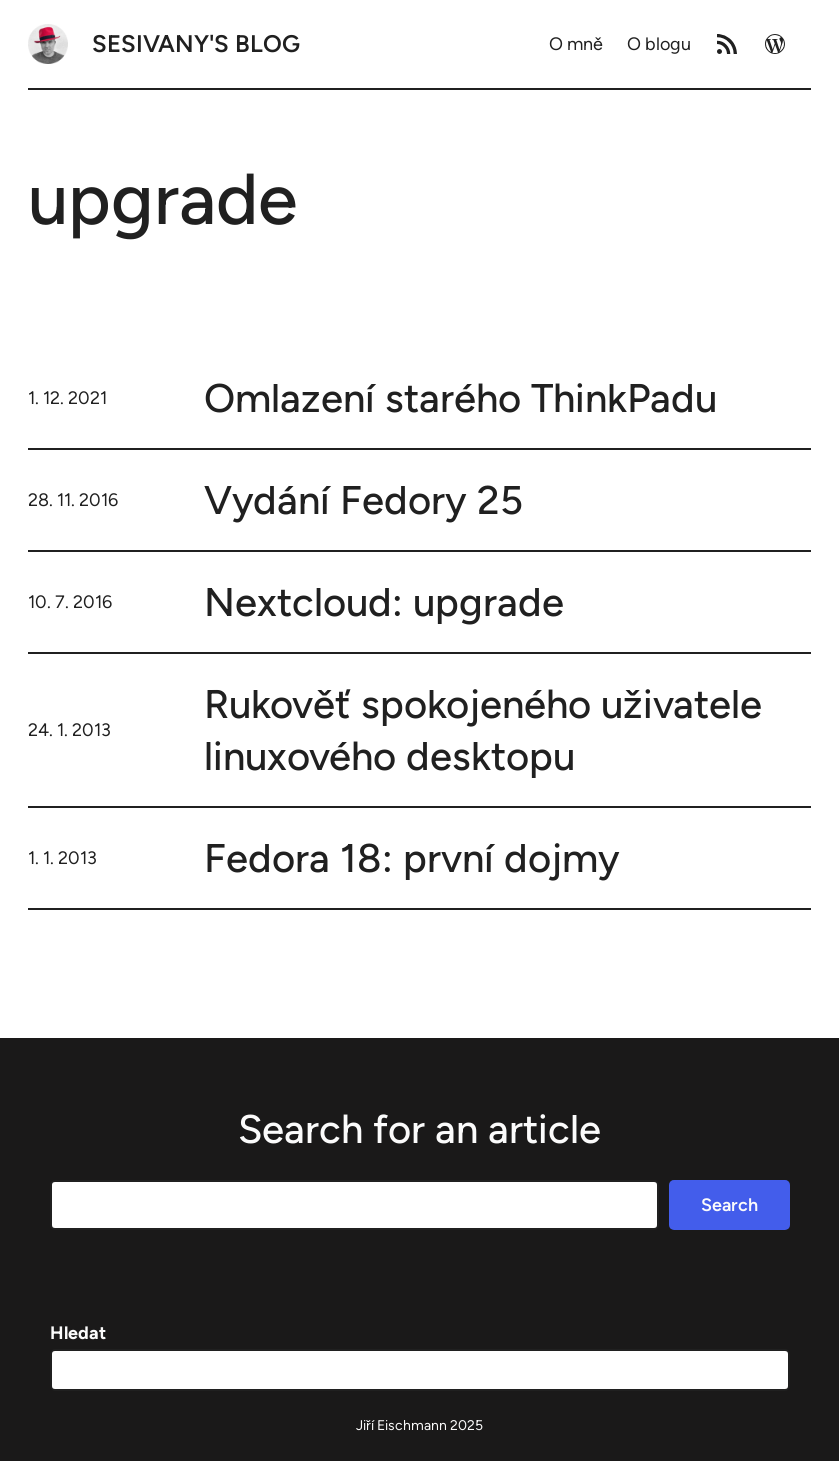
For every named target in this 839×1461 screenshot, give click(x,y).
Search (729, 1205)
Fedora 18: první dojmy (412, 858)
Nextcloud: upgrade (384, 602)
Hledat (78, 1333)
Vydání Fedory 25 (363, 500)
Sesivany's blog (196, 43)
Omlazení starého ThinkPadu (460, 398)
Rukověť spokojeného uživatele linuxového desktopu (483, 730)
